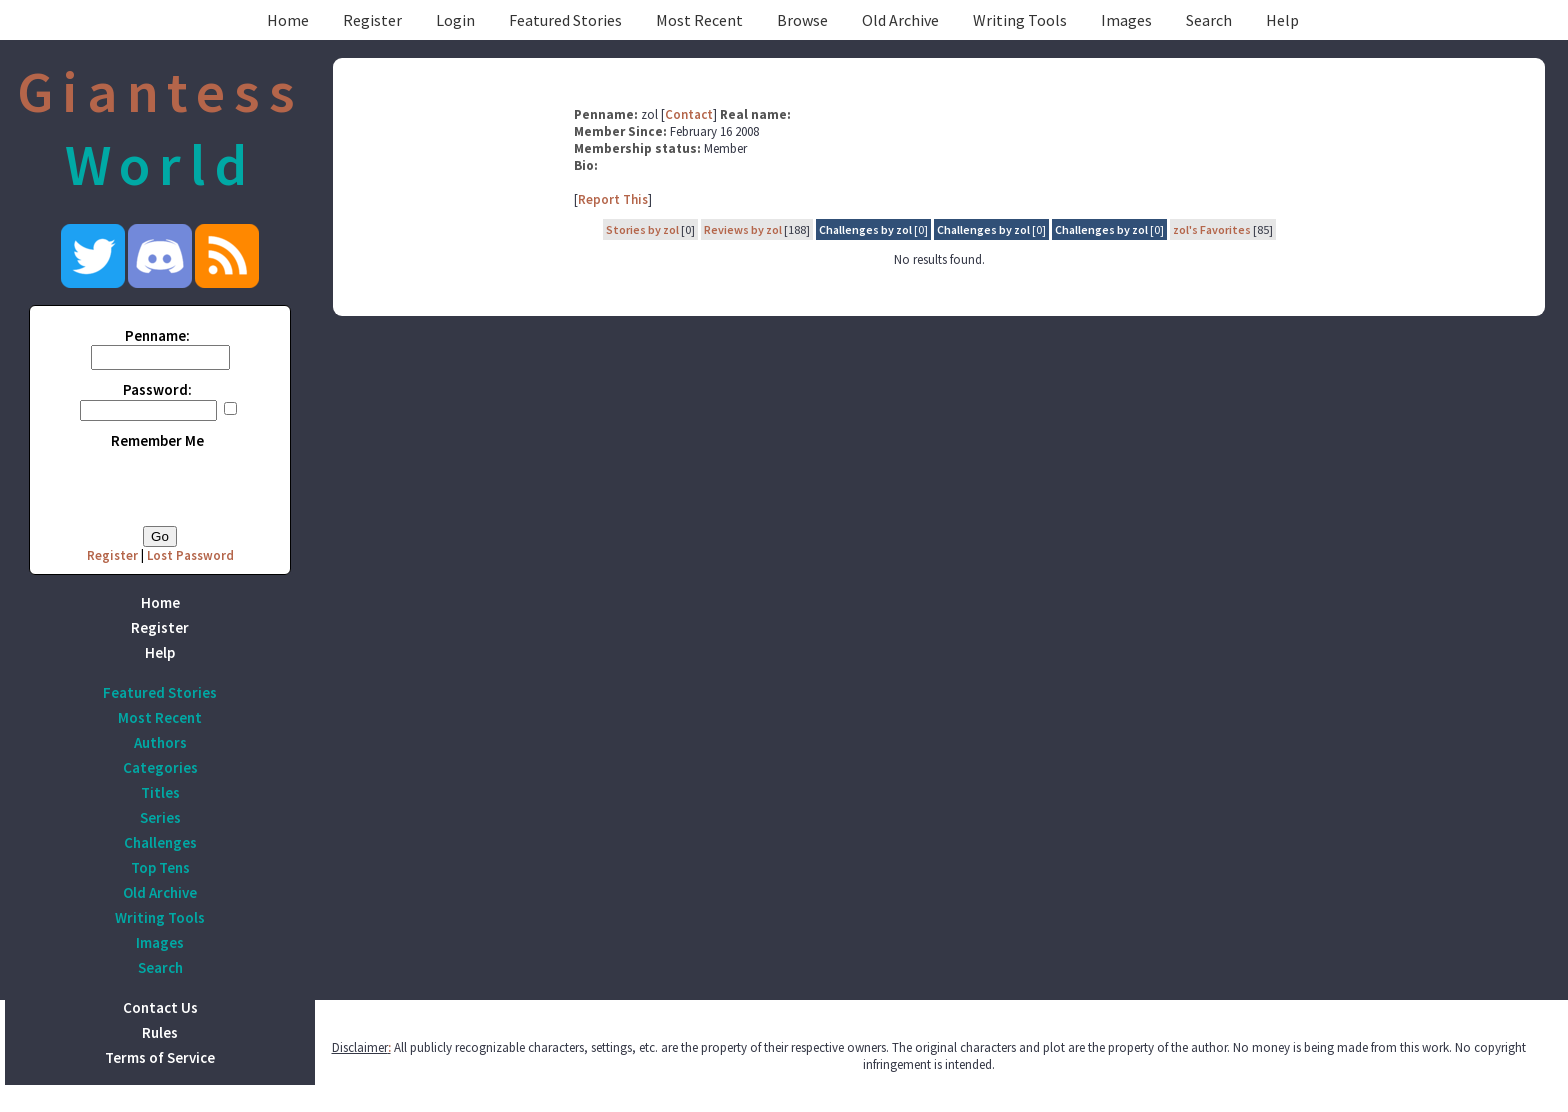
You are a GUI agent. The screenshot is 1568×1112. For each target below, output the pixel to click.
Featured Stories (565, 20)
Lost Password (190, 555)
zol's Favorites (1212, 229)
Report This (613, 199)
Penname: (157, 335)
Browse (802, 20)
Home (288, 20)
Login (455, 20)
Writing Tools (1020, 20)
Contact (689, 114)
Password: (157, 389)
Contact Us (160, 1007)
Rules (160, 1032)
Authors (160, 742)
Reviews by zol (743, 229)
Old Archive (900, 20)
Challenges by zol (865, 229)
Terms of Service (160, 1057)
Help (1282, 20)
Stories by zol (642, 229)
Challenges (160, 842)
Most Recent (699, 20)
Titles (160, 792)
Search (1209, 20)
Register (372, 20)
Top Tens (160, 867)
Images (1126, 20)
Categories (160, 767)
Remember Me (157, 440)
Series (160, 817)
